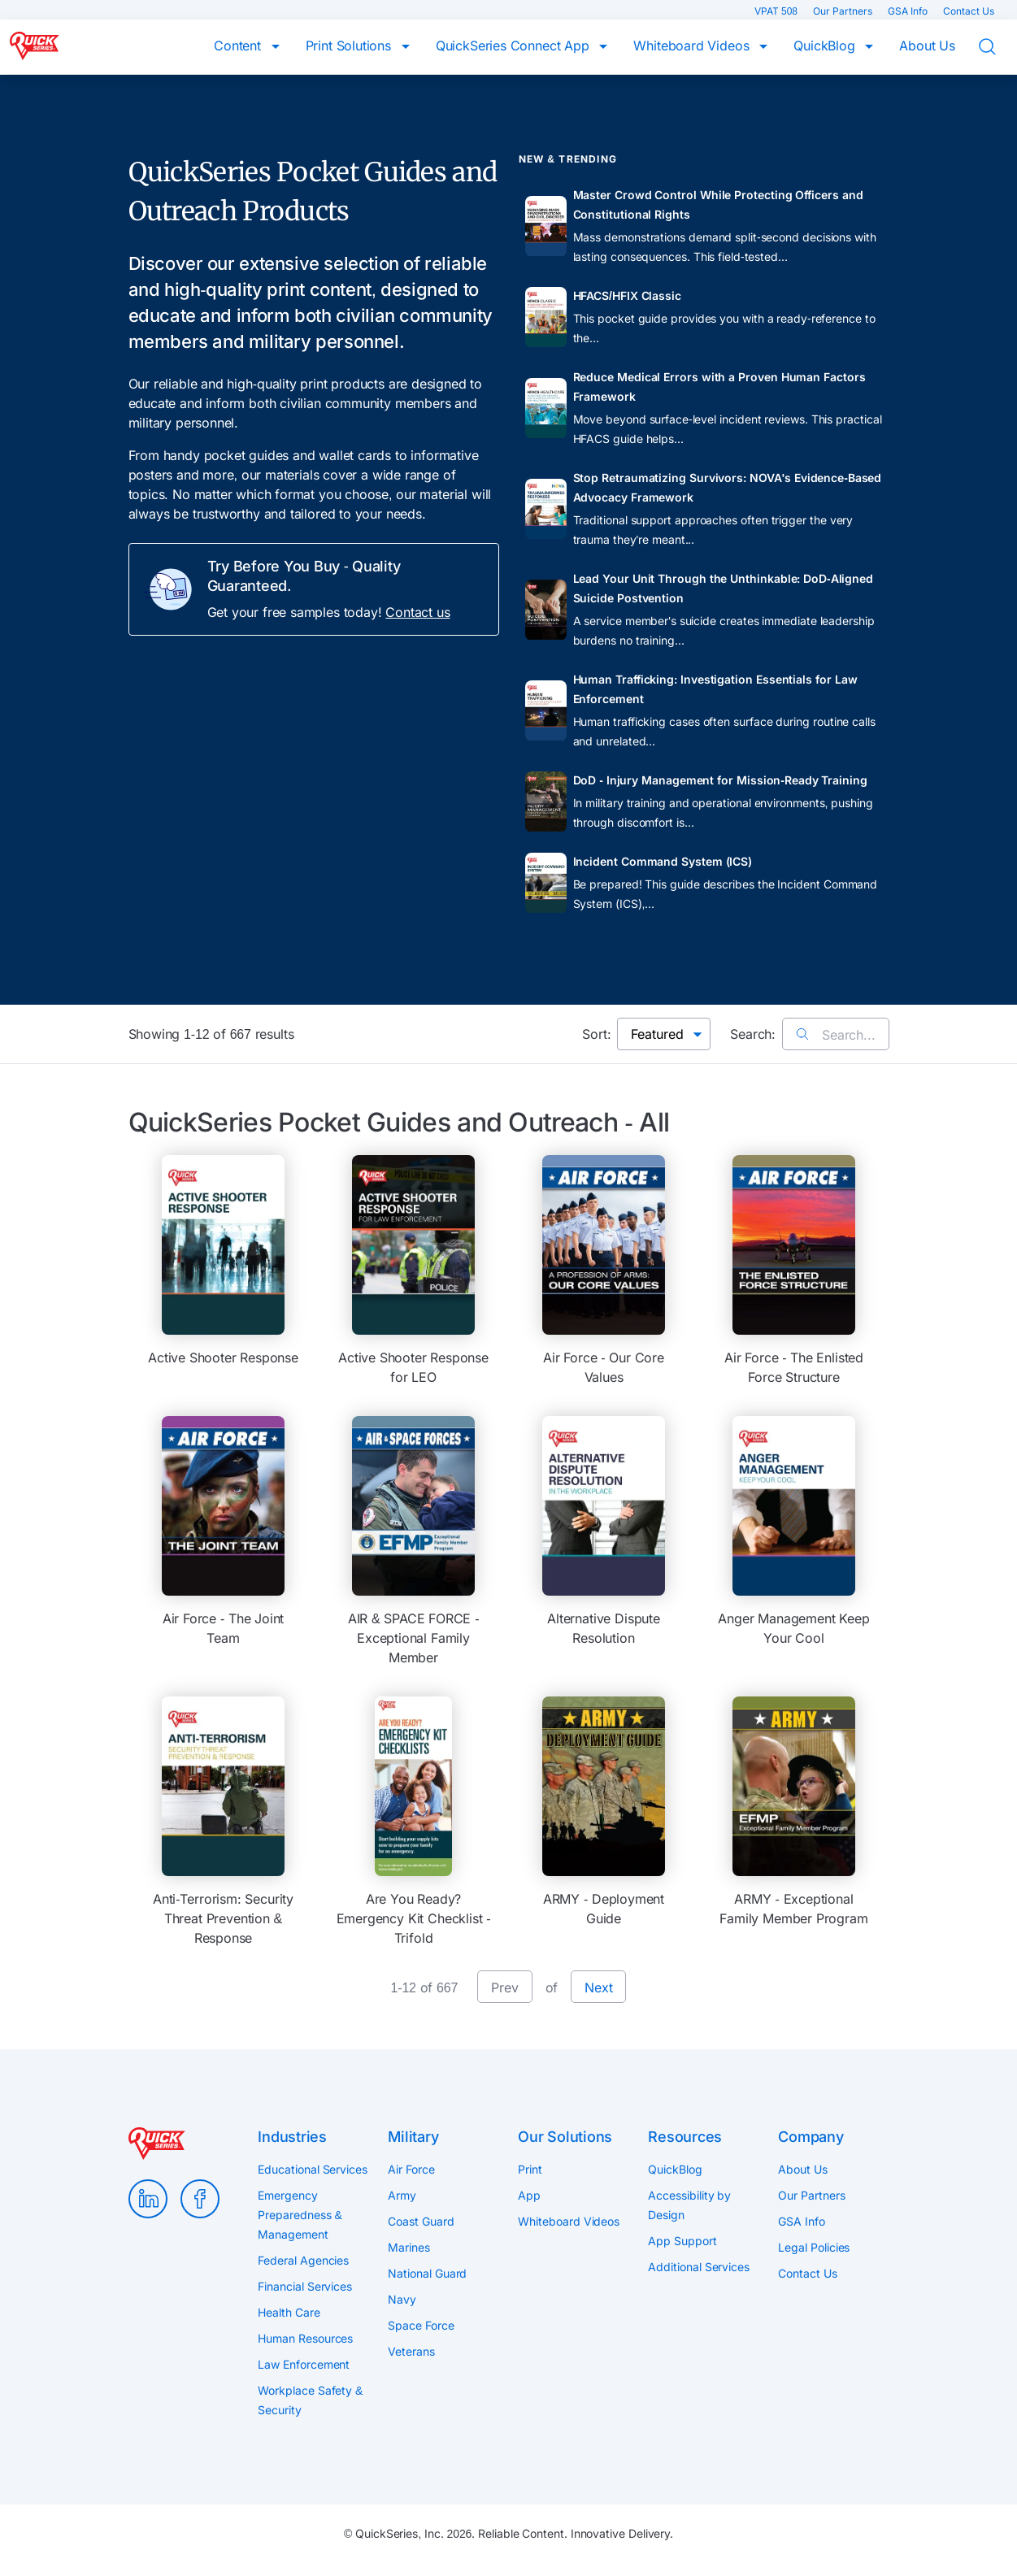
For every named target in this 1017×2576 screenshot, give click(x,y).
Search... (835, 1035)
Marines (408, 2247)
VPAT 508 (777, 11)
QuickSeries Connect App (514, 45)
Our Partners (844, 11)
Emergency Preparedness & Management (299, 2214)
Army (402, 2195)
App (529, 2195)
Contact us (417, 612)
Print (530, 2169)
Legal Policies (814, 2247)
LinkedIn (147, 2198)
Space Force (421, 2325)
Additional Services (698, 2267)
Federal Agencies (303, 2260)
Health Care (288, 2312)
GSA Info (909, 11)
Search (997, 47)
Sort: (596, 1034)
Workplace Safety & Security (310, 2400)
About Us (927, 45)
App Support (682, 2241)
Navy (402, 2299)
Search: (753, 1034)
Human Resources (305, 2338)
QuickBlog (825, 45)
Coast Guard (421, 2221)
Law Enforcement (304, 2364)
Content (239, 45)
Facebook (199, 2198)
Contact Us (968, 11)
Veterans (411, 2351)
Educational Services (312, 2169)
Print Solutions (350, 45)
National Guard (427, 2273)
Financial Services (305, 2286)
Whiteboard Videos (693, 45)
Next (598, 1987)
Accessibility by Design (689, 2205)
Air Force (411, 2169)
